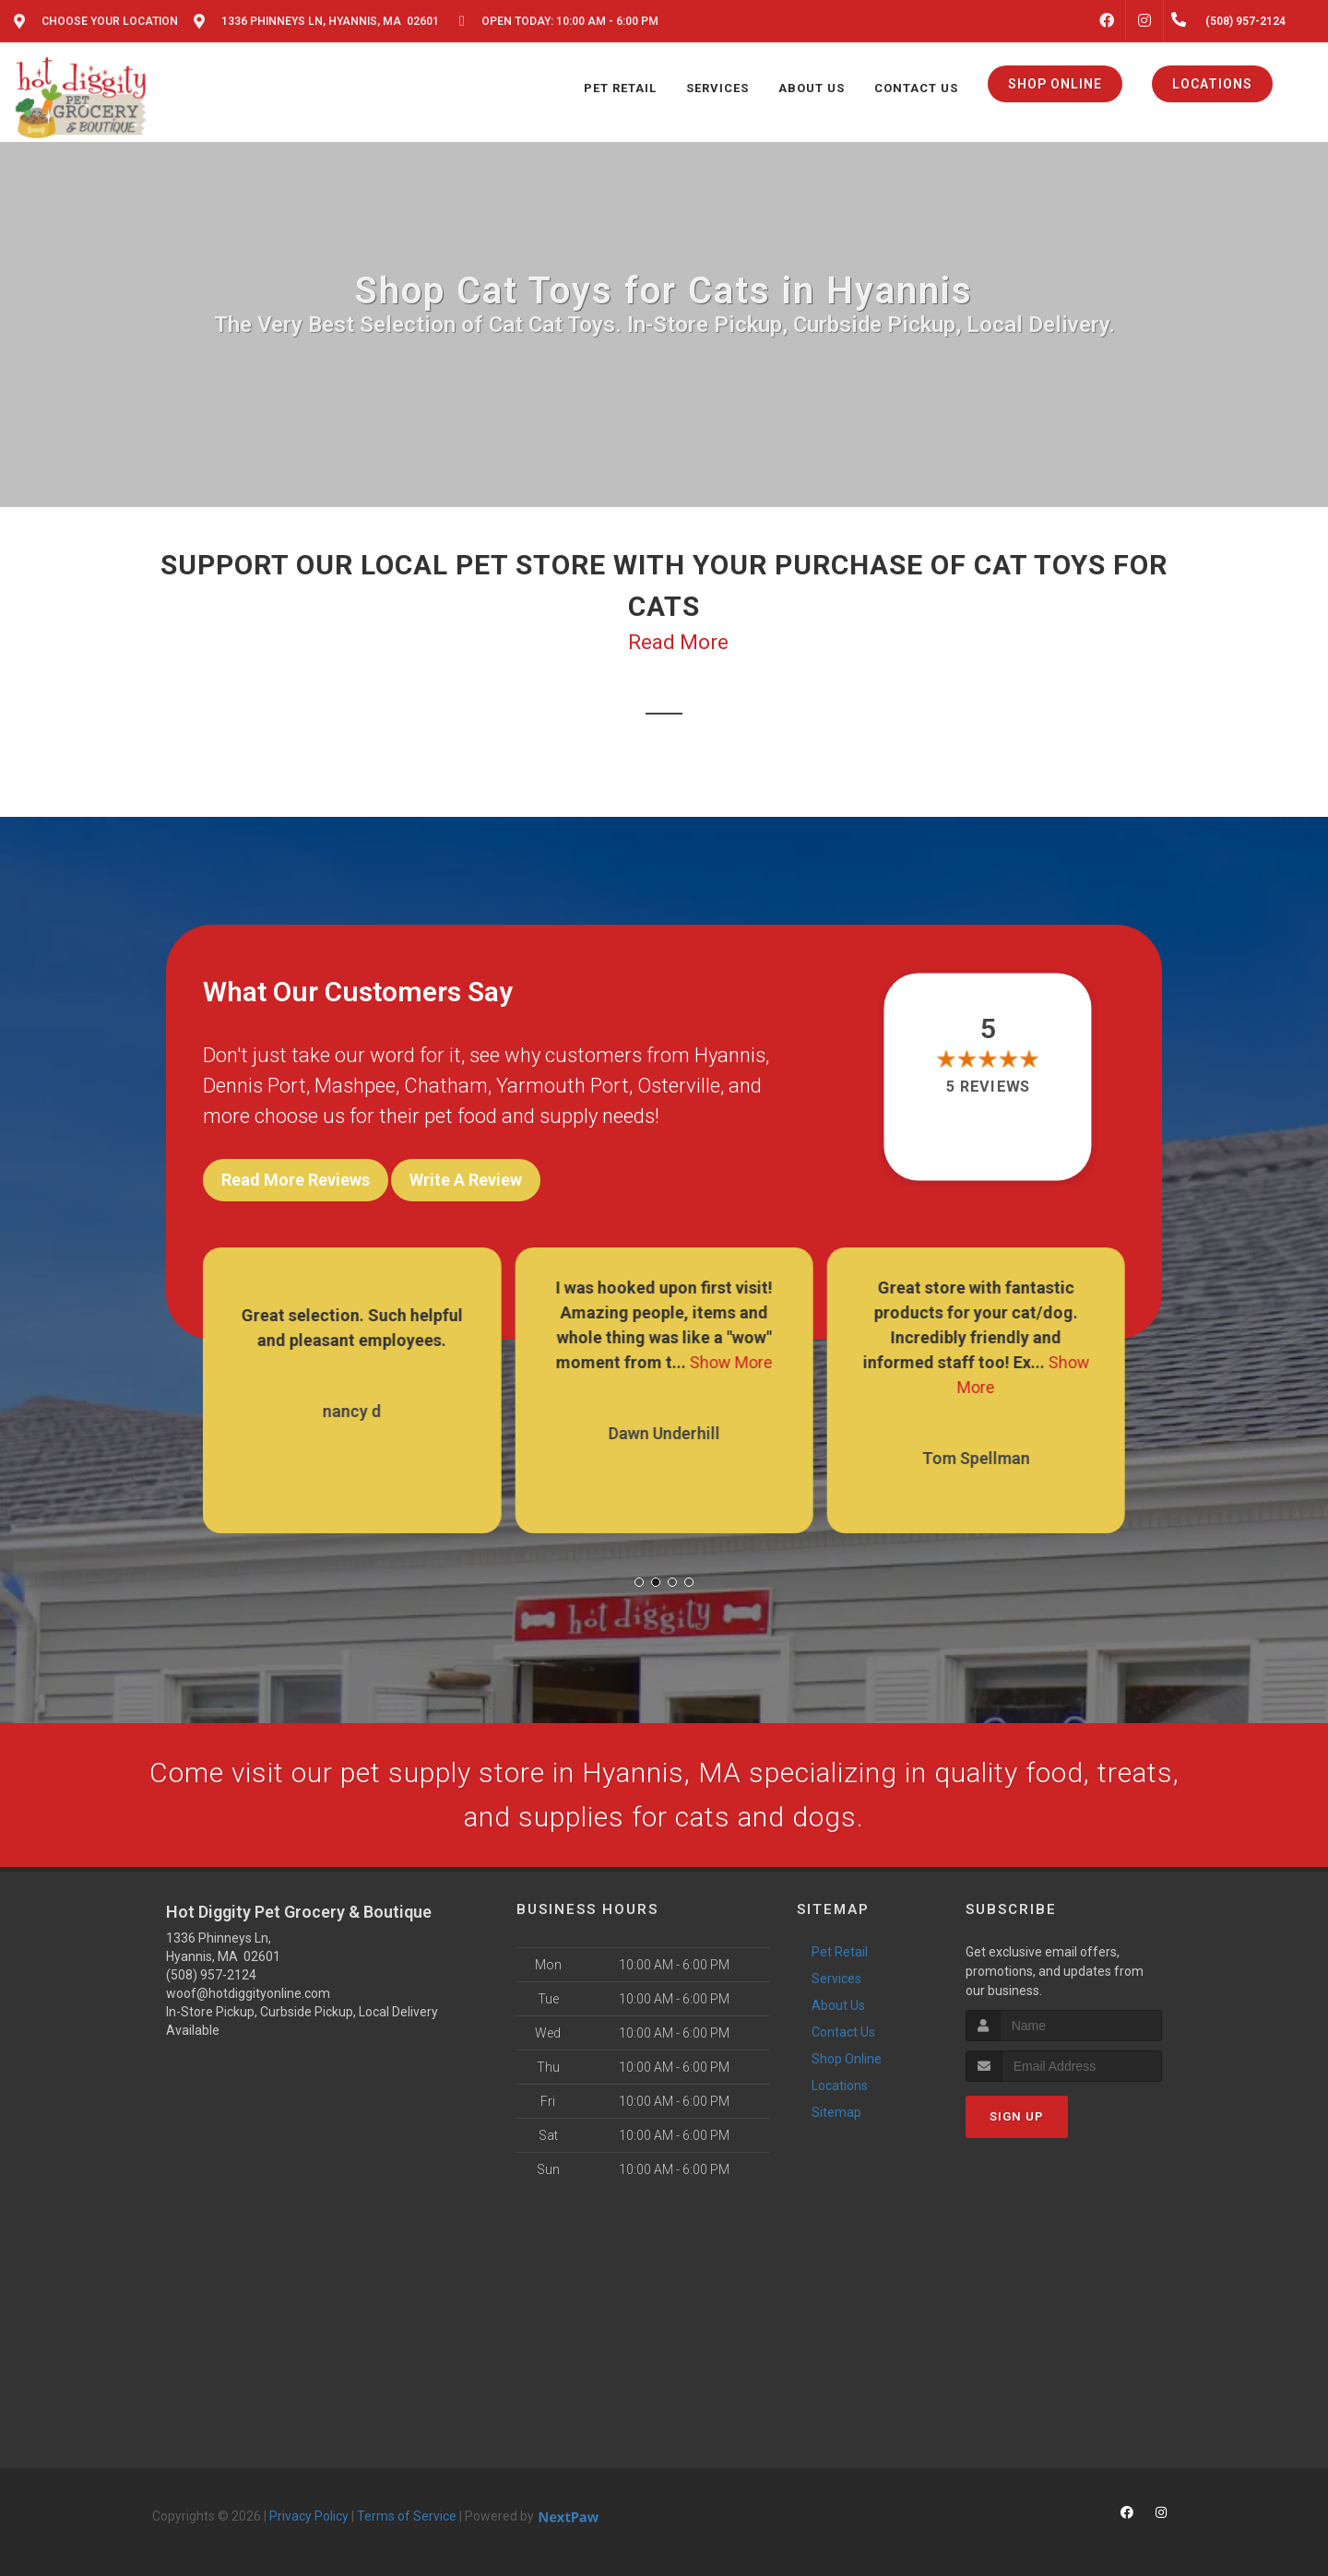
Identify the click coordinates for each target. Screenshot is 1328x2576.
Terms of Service (406, 2516)
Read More (678, 642)
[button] (639, 1582)
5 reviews (988, 1086)
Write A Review (465, 1179)
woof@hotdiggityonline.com (248, 1993)
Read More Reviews (295, 1179)
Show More (730, 1362)
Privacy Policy (309, 2516)
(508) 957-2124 (211, 1974)
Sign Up (1017, 2116)
